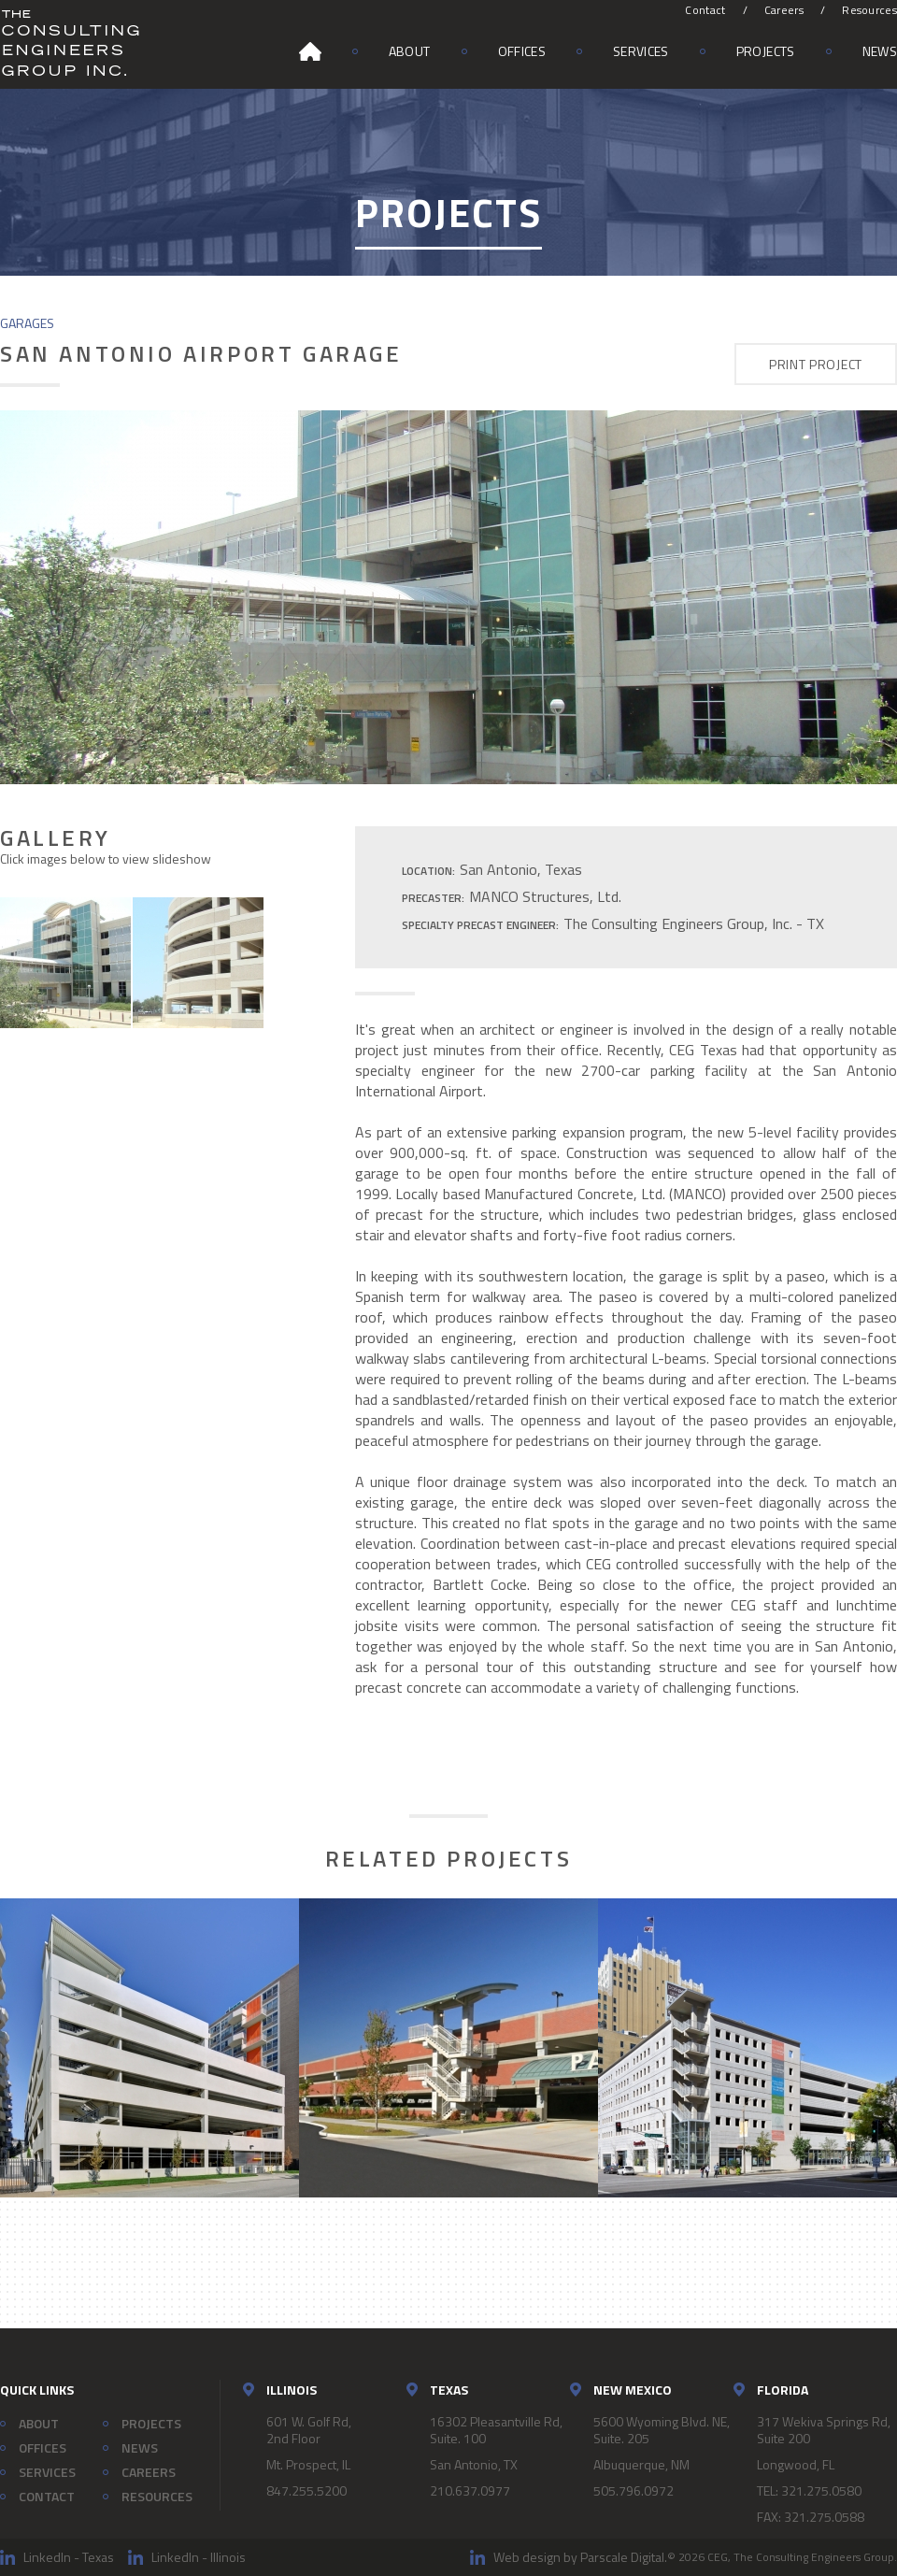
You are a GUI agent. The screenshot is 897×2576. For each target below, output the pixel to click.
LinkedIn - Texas (68, 2557)
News (879, 51)
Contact (705, 10)
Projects (765, 51)
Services (641, 51)
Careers (784, 10)
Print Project (815, 364)
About (410, 51)
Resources (869, 10)
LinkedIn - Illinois (198, 2557)
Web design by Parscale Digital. (580, 2557)
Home (310, 51)
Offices (522, 51)
